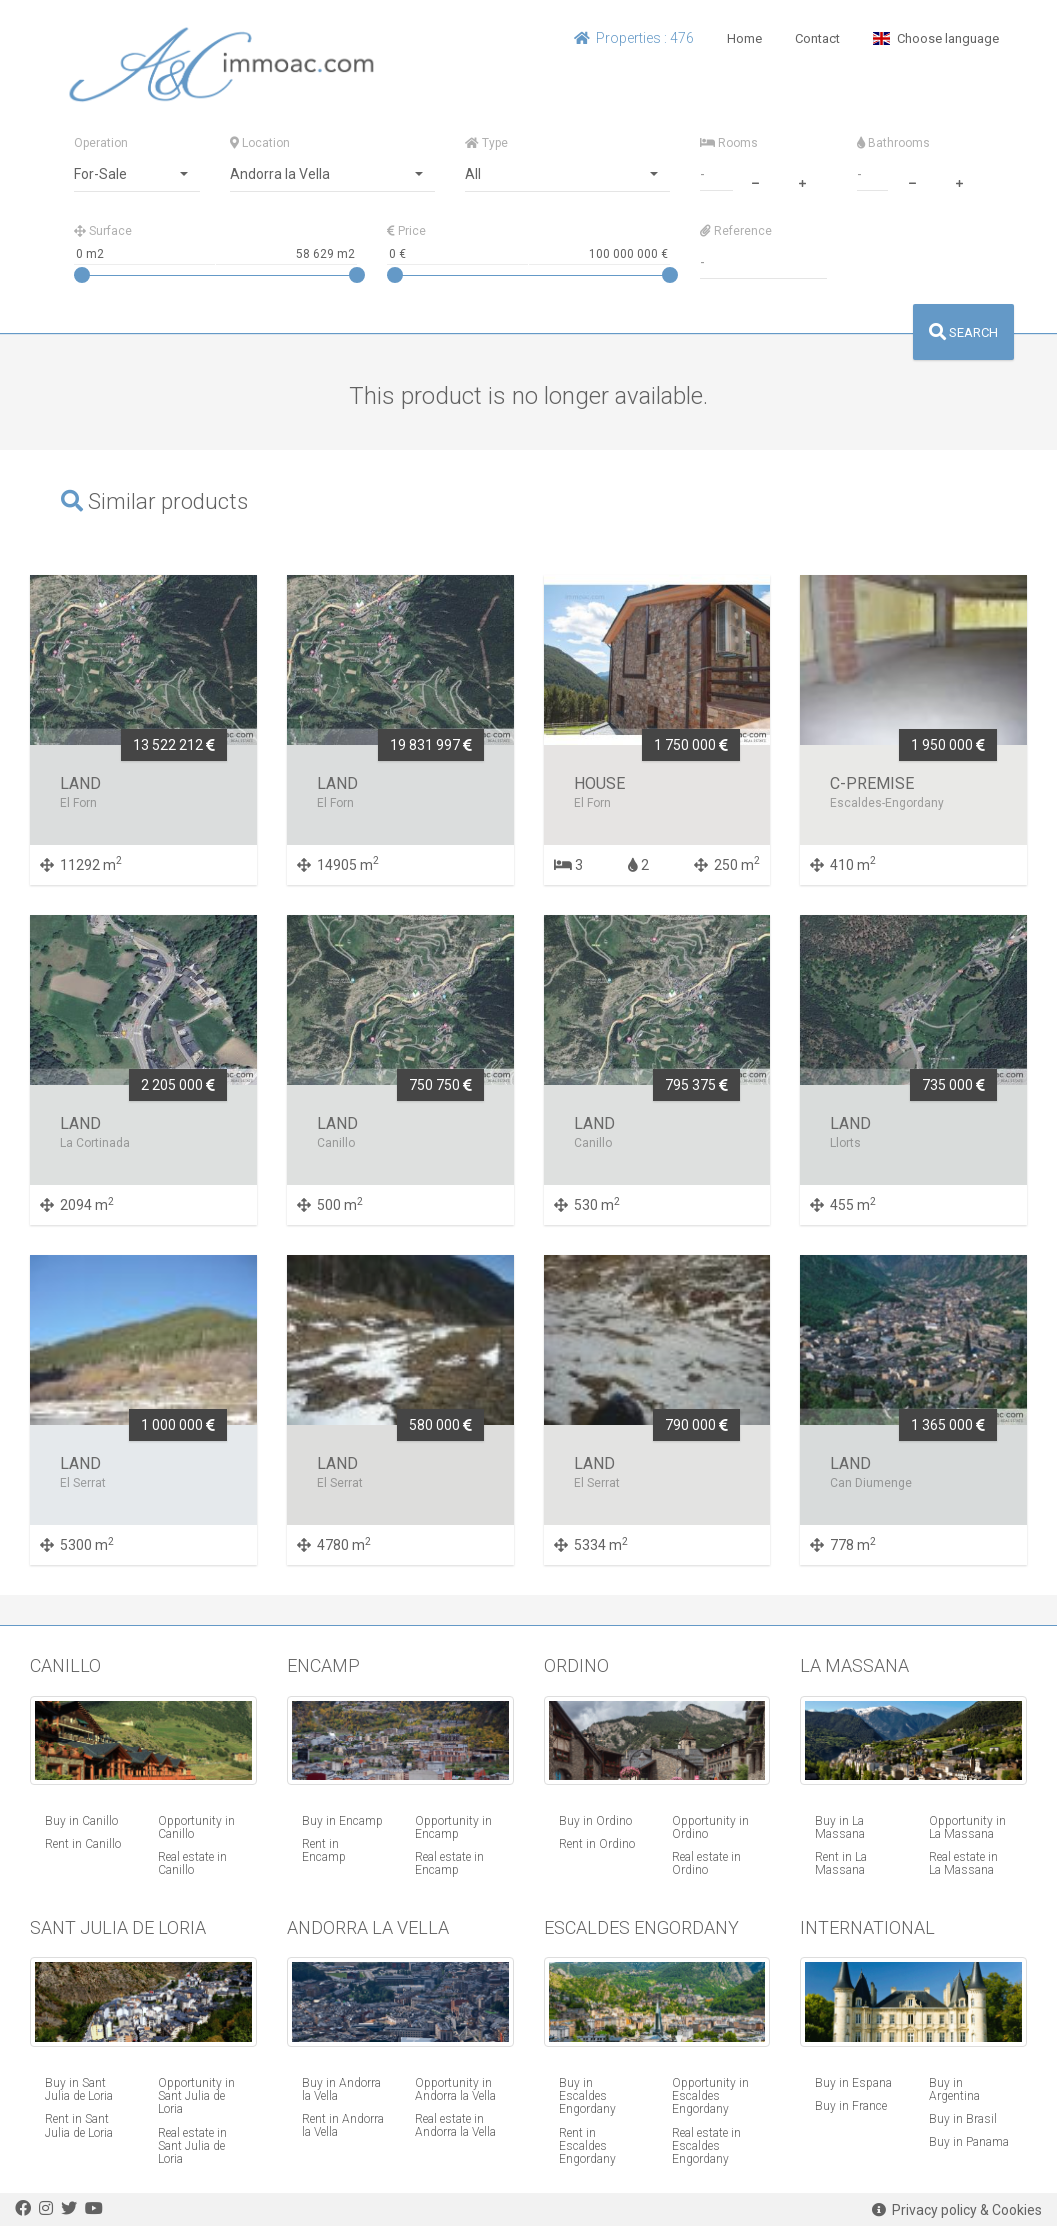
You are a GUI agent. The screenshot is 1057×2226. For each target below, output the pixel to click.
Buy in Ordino (595, 1821)
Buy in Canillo (81, 1821)
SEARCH (963, 332)
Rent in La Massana (841, 1863)
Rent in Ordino (597, 1844)
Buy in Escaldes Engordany (587, 2096)
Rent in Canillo (83, 1844)
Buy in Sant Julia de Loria (79, 2089)
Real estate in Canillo (192, 1863)
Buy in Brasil (963, 2119)
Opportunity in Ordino (710, 1827)
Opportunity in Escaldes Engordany (710, 2096)
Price (406, 231)
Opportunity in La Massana (967, 1827)
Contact (817, 38)
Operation (101, 143)
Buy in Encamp (342, 1821)
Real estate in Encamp (449, 1863)
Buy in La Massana (840, 1827)
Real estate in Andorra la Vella (455, 2125)
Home (744, 38)
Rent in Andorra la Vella (343, 2125)
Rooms (729, 143)
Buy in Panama (969, 2142)
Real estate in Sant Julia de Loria (192, 2146)
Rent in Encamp (324, 1850)
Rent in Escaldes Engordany (587, 2146)
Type (486, 143)
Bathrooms (893, 143)
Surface (103, 231)
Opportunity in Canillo (196, 1827)
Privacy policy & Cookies (957, 2210)
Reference (736, 231)
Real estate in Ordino (706, 1863)
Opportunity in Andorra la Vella (455, 2089)
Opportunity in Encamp (453, 1827)
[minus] (756, 181)
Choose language (935, 38)
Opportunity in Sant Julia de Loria (196, 2096)
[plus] (803, 181)
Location (260, 143)
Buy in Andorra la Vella (341, 2089)
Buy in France (851, 2106)
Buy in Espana (853, 2083)
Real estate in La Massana (963, 1863)
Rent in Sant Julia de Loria (79, 2125)
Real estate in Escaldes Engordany (706, 2146)
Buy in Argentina (954, 2089)
